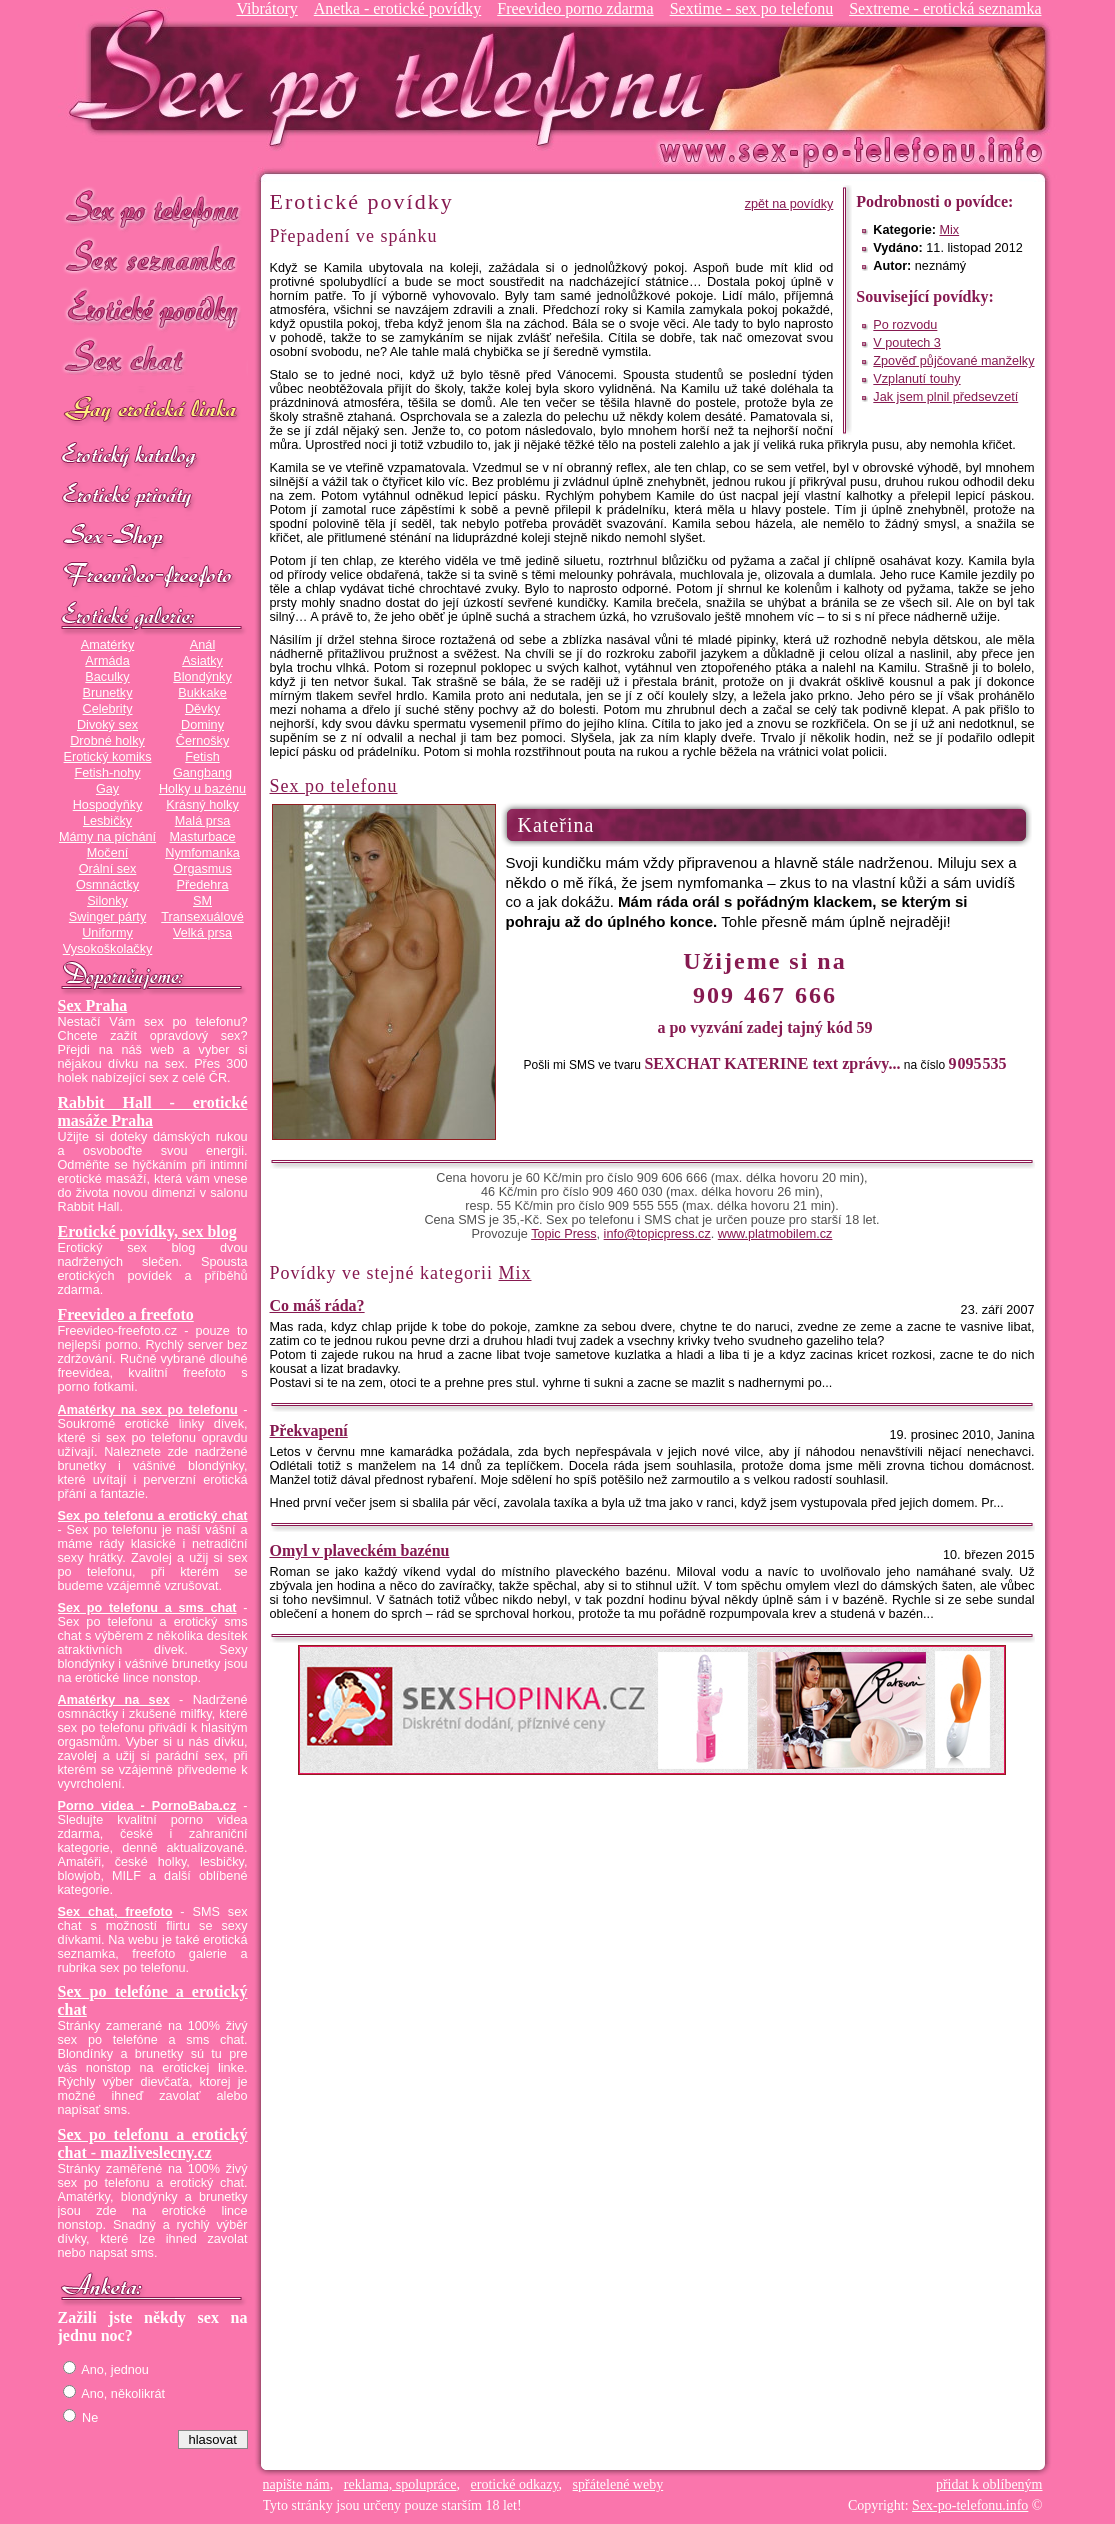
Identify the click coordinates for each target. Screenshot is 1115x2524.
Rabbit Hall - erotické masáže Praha (153, 1111)
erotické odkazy (515, 2484)
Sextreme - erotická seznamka (945, 8)
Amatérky (107, 645)
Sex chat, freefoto (115, 1912)
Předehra (202, 885)
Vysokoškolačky (108, 949)
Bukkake (202, 693)
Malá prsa (203, 821)
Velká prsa (202, 933)
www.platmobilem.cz (775, 1234)
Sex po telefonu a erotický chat (153, 1516)
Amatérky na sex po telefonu (148, 1410)
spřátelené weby (618, 2484)
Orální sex (108, 869)
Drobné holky (107, 741)
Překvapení (309, 1430)
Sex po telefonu (153, 207)
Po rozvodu (905, 325)
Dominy (202, 725)
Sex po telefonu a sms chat (147, 1608)
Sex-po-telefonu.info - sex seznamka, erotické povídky (395, 77)
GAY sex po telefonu (153, 411)
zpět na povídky (789, 204)
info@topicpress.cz (657, 1234)
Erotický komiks (108, 757)
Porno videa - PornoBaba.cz (147, 1806)
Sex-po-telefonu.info (970, 2505)
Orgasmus (202, 869)
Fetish (202, 757)
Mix (949, 230)
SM (202, 901)
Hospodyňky (108, 805)
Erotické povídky (153, 309)
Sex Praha (93, 1005)
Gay (107, 789)
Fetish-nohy (107, 773)
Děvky (202, 709)
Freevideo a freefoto (126, 1314)
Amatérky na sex (114, 1700)
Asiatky (202, 661)
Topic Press (563, 1234)
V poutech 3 (907, 343)
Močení (108, 853)
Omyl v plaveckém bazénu (360, 1550)
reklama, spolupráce (400, 2484)
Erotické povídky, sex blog (147, 1231)
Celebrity (108, 709)
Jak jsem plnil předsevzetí (945, 397)
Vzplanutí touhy (916, 379)
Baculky (107, 677)
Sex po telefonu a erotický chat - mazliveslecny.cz (153, 2143)
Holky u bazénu (202, 789)
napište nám (296, 2484)
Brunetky (108, 693)
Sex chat (153, 360)
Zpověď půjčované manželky (953, 361)
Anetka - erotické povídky (398, 8)
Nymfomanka (202, 853)
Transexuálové (202, 917)
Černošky (202, 741)
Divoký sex (107, 725)
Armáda (107, 661)
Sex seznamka (153, 258)
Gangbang (202, 773)
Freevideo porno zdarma (575, 8)
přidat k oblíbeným (989, 2484)
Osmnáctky (107, 885)
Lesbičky (107, 821)
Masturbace (202, 837)
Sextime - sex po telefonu (752, 8)
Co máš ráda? (317, 1305)
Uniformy (107, 933)
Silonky (107, 901)
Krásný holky (202, 805)
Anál (202, 645)
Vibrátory (266, 8)
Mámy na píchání (107, 837)
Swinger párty (107, 917)
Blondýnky (202, 677)
